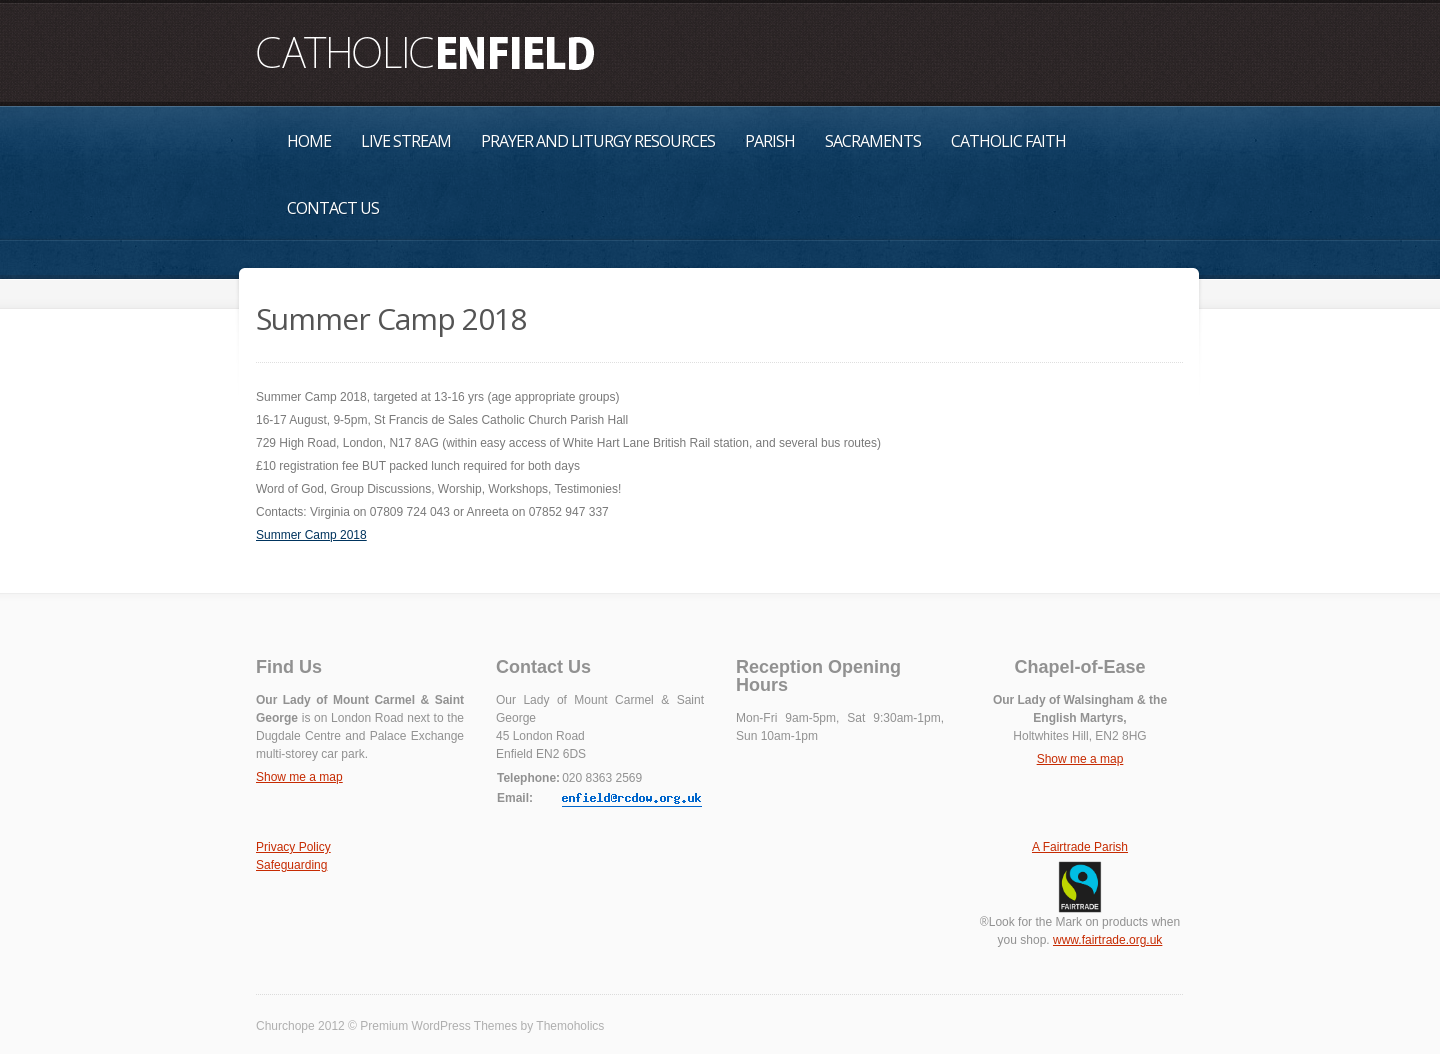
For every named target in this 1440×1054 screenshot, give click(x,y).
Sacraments (873, 141)
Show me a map (299, 777)
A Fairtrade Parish (1080, 847)
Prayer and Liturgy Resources (598, 141)
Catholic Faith (1008, 141)
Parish (770, 141)
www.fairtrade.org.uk (1107, 940)
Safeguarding (291, 865)
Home (309, 141)
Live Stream (406, 141)
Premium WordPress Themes (438, 1026)
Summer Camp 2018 (311, 535)
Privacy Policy (293, 847)
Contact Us (333, 208)
